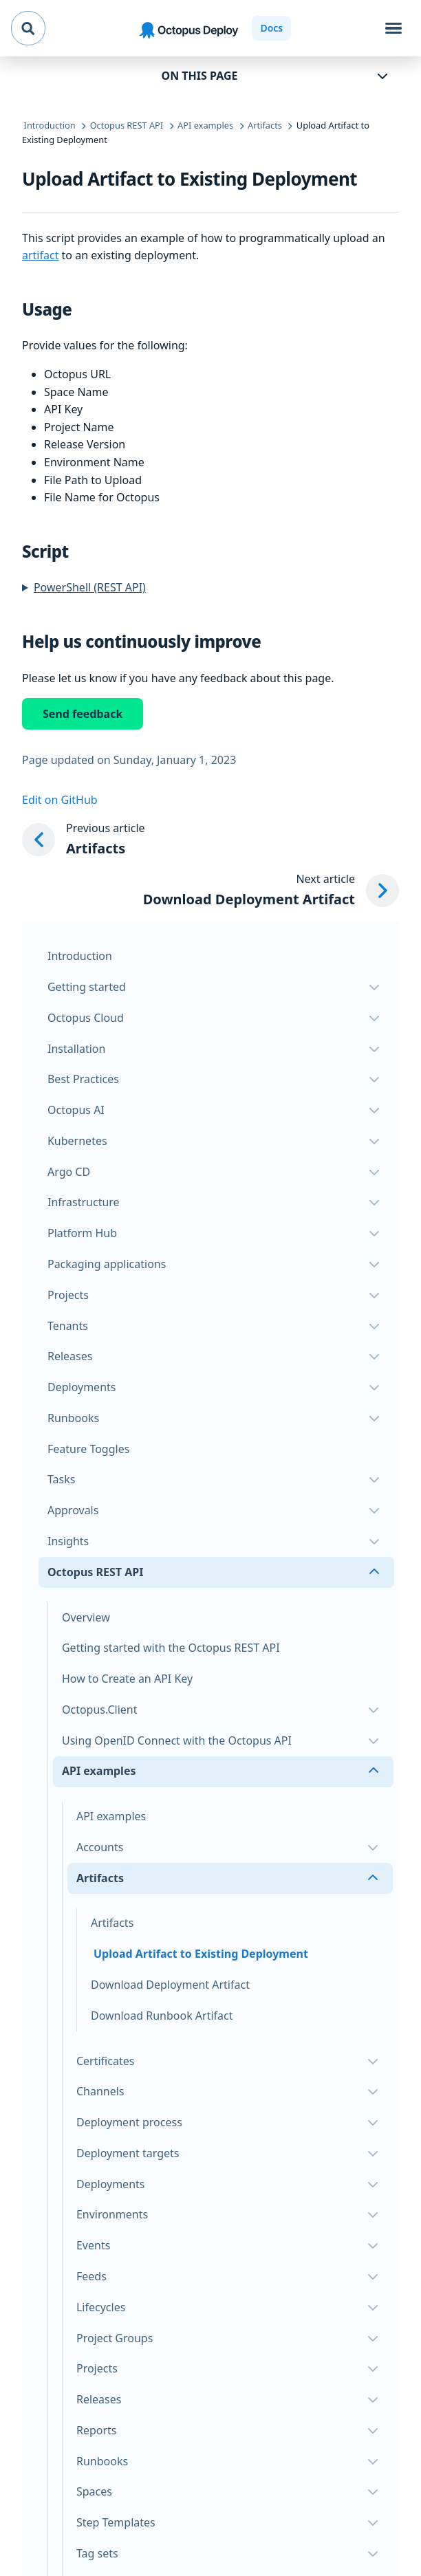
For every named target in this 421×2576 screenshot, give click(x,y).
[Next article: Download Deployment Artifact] (271, 890)
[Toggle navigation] (393, 28)
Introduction (79, 955)
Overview (86, 1617)
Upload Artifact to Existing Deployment (201, 1953)
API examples (111, 1816)
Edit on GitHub (60, 799)
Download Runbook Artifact (162, 2015)
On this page (200, 75)
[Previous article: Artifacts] (210, 840)
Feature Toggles (88, 1448)
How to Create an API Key (127, 1678)
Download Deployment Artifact (170, 1984)
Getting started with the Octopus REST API (171, 1647)
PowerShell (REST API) (90, 587)
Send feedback (82, 713)
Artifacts (112, 1922)
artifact (40, 255)
